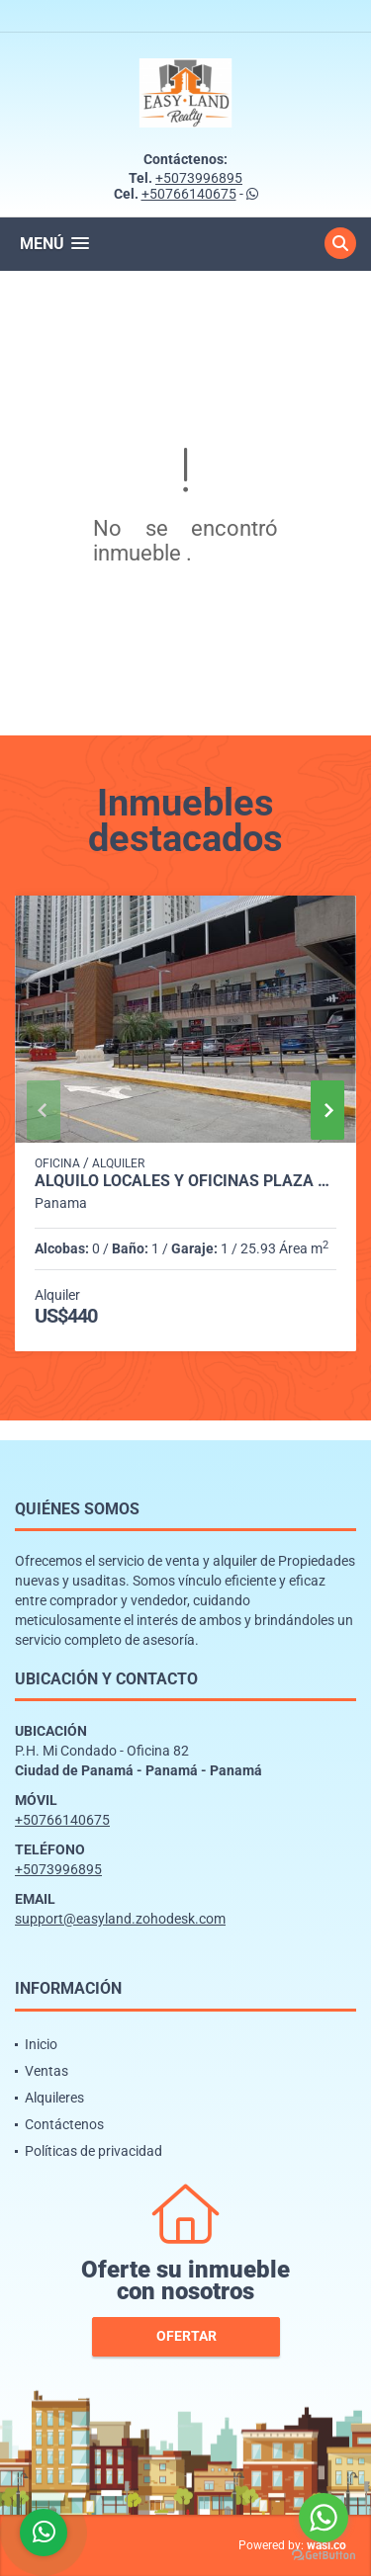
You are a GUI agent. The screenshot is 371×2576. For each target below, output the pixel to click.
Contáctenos (64, 2124)
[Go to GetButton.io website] (323, 2555)
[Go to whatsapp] (323, 2517)
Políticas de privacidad (93, 2151)
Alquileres (54, 2097)
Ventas (46, 2071)
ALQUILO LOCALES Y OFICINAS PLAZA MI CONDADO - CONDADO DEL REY (185, 1181)
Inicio (41, 2044)
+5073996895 (198, 178)
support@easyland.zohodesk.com (120, 1919)
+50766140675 (188, 194)
